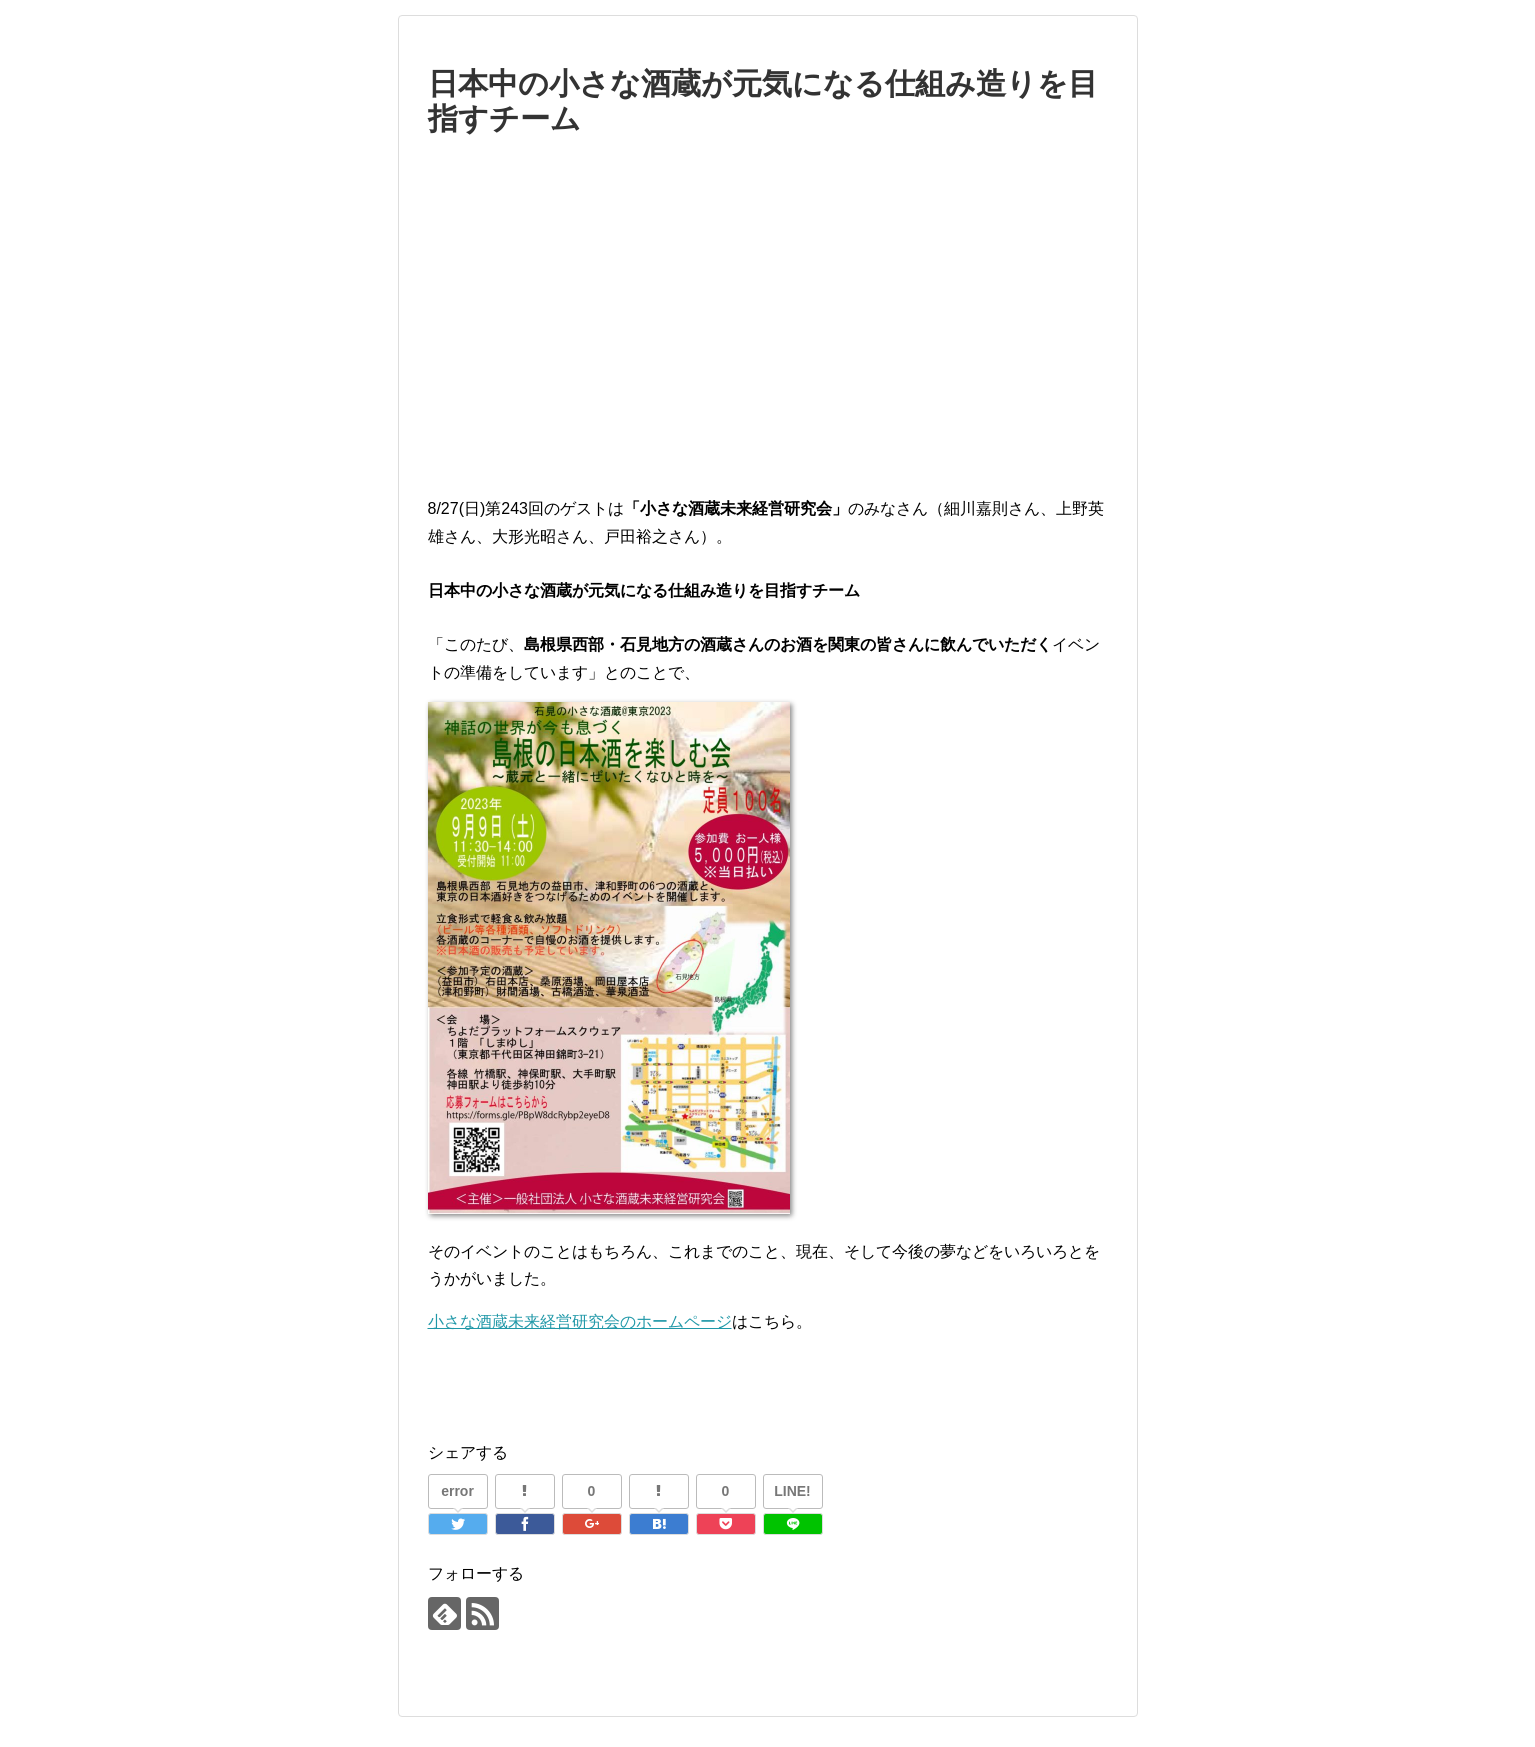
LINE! (792, 1491)
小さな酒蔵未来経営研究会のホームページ (580, 1321)
